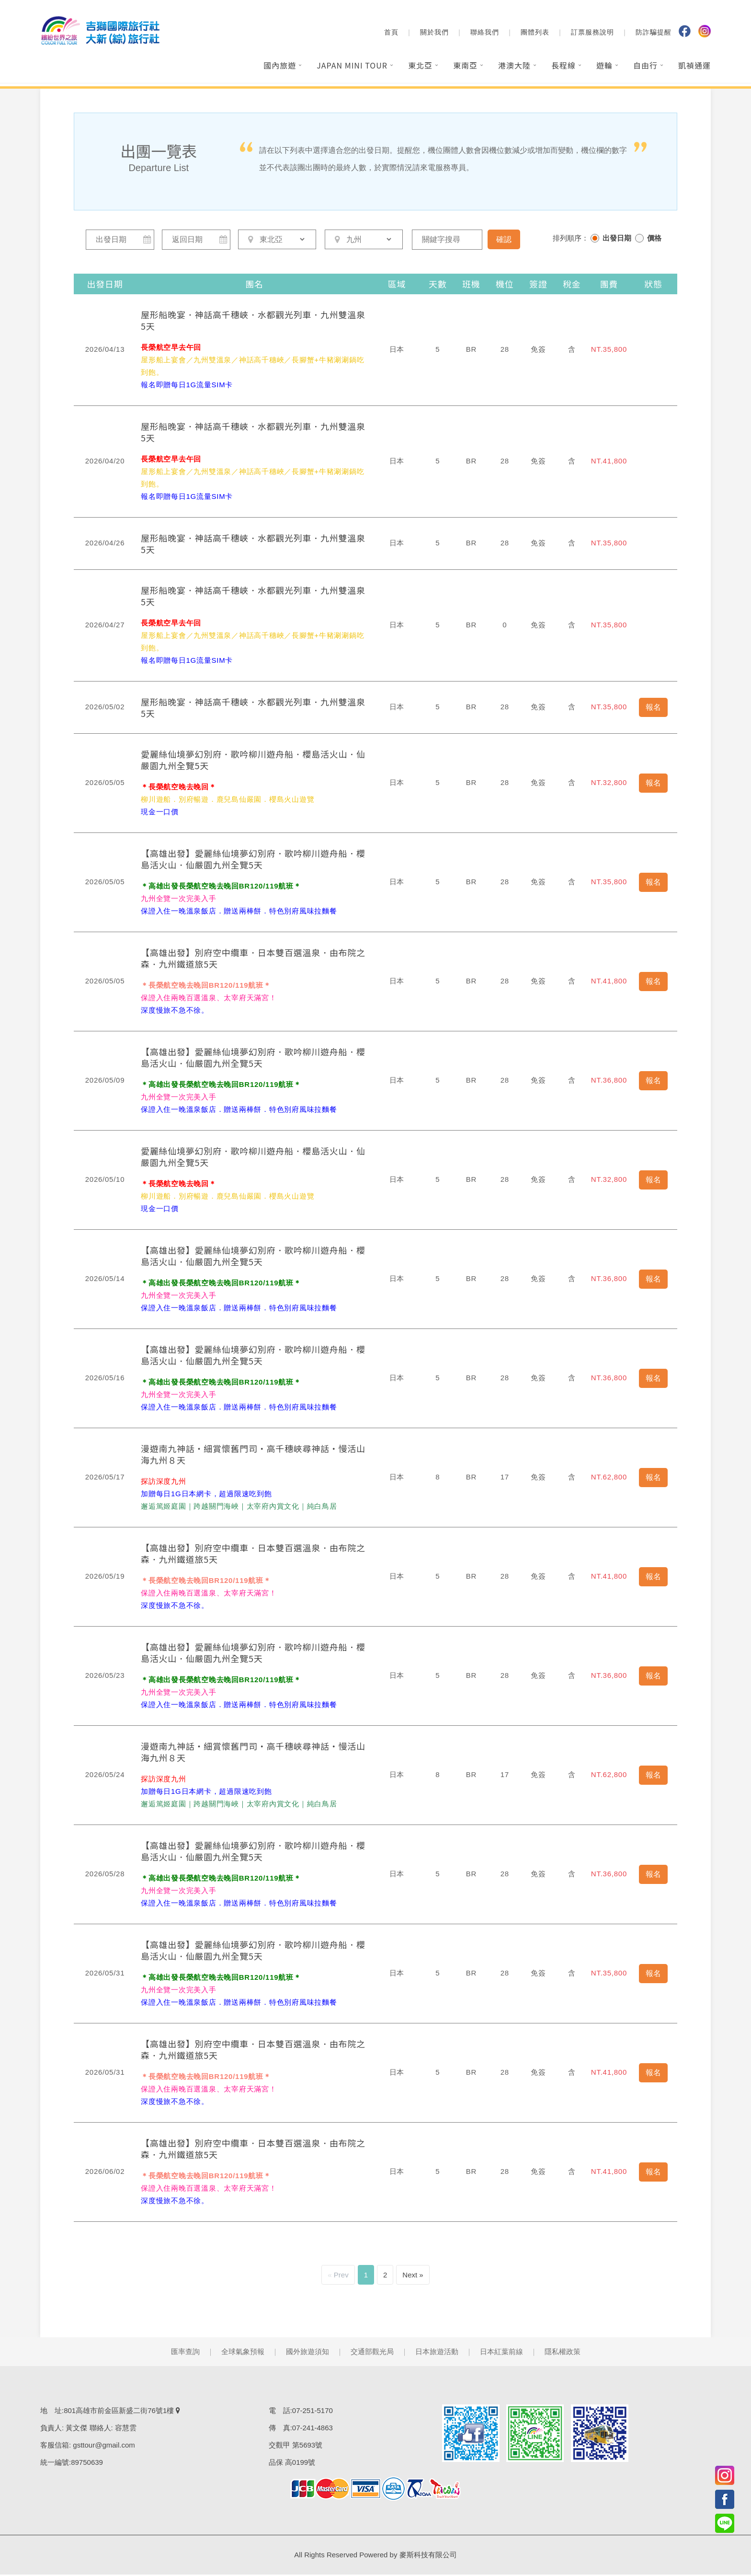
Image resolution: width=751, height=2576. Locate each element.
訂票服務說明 (592, 33)
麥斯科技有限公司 (428, 2556)
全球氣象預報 (242, 2353)
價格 (654, 238)
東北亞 (420, 66)
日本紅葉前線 (501, 2353)
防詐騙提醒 (653, 33)
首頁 (391, 33)
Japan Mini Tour (352, 66)
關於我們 (434, 33)
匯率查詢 (185, 2353)
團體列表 (535, 33)
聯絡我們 (484, 33)
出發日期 (617, 238)
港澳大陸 (514, 66)
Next (409, 2276)
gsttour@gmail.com (104, 2446)
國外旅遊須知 (307, 2353)
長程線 (563, 66)
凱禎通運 (694, 66)
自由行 (645, 66)
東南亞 (465, 66)
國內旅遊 (279, 66)
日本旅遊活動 (436, 2353)
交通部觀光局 (372, 2353)
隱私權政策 (562, 2353)
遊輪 (604, 66)
